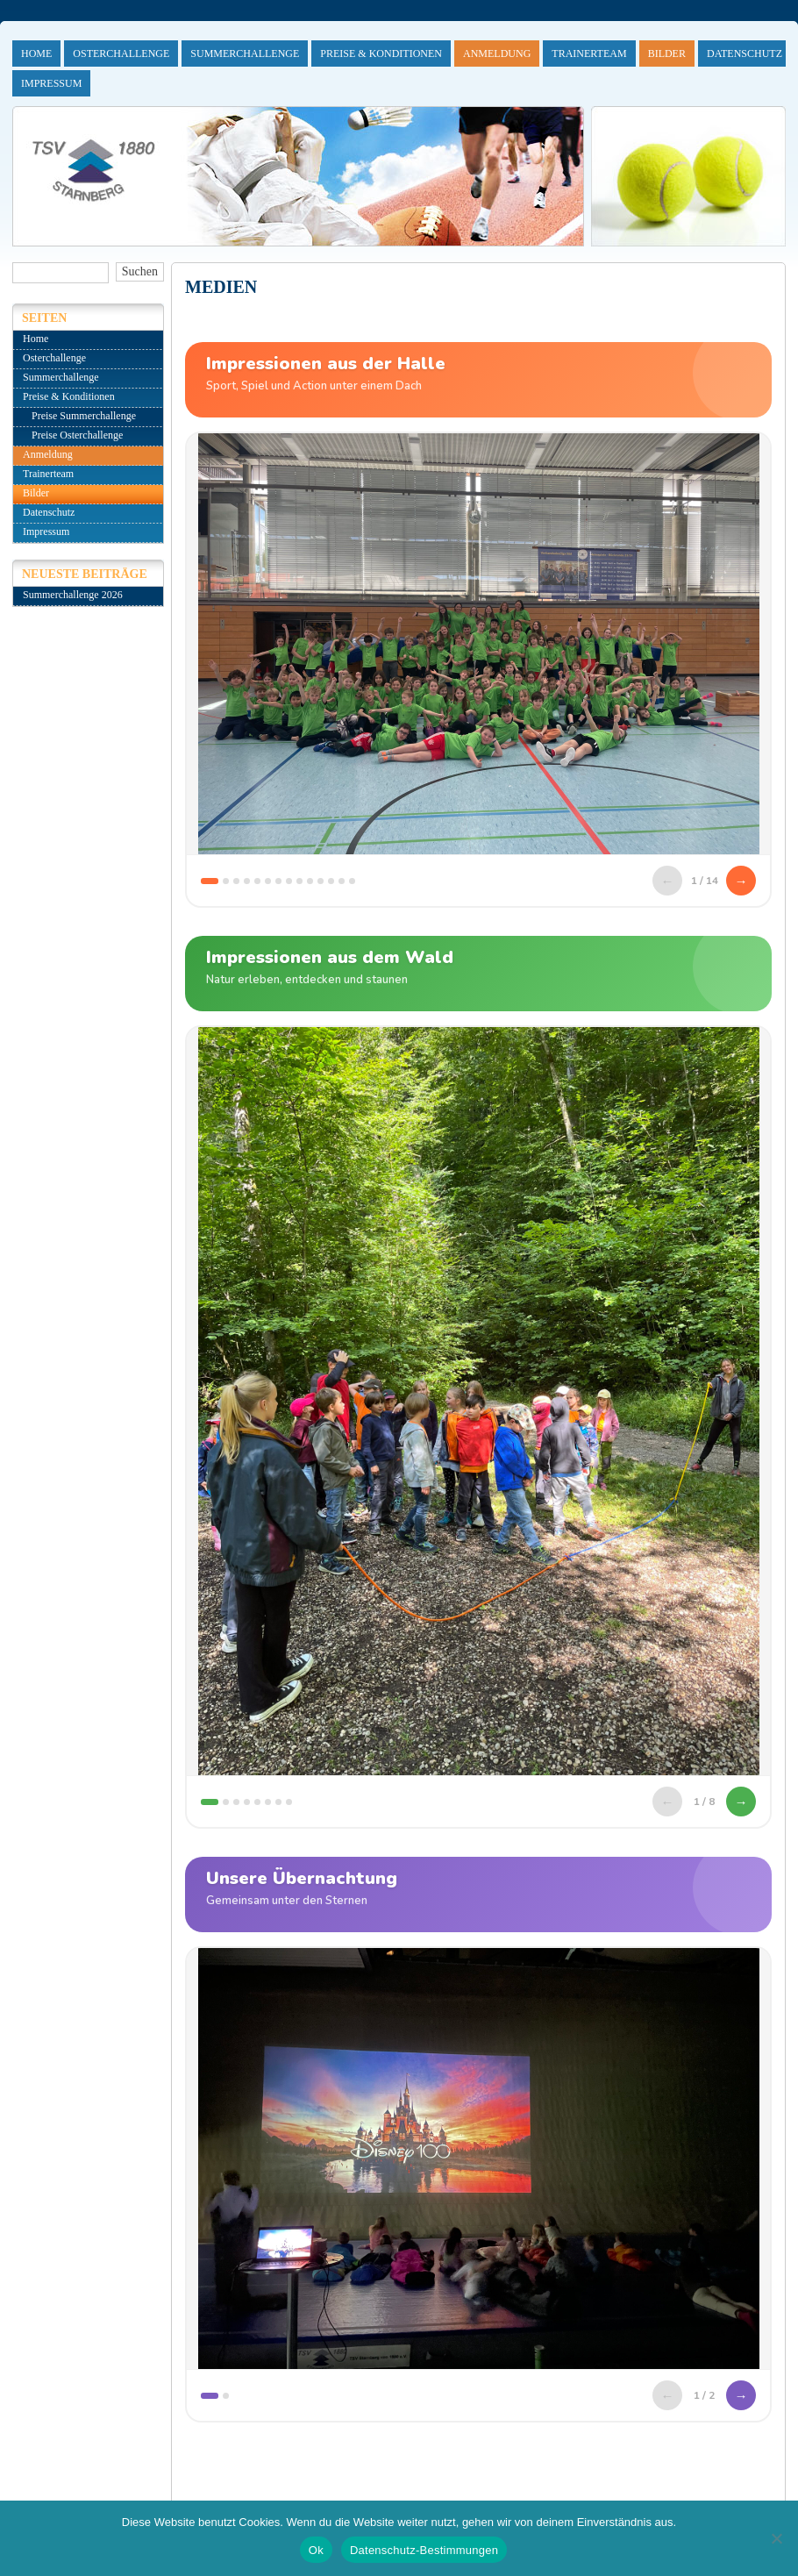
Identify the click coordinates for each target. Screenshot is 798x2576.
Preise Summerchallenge (84, 416)
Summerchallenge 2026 (73, 595)
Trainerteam (589, 53)
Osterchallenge (121, 53)
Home (36, 53)
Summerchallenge (244, 53)
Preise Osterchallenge (77, 435)
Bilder (667, 53)
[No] (776, 2538)
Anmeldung (497, 53)
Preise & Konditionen (381, 53)
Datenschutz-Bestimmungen (424, 2550)
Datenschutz (744, 53)
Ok (316, 2550)
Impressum (51, 83)
